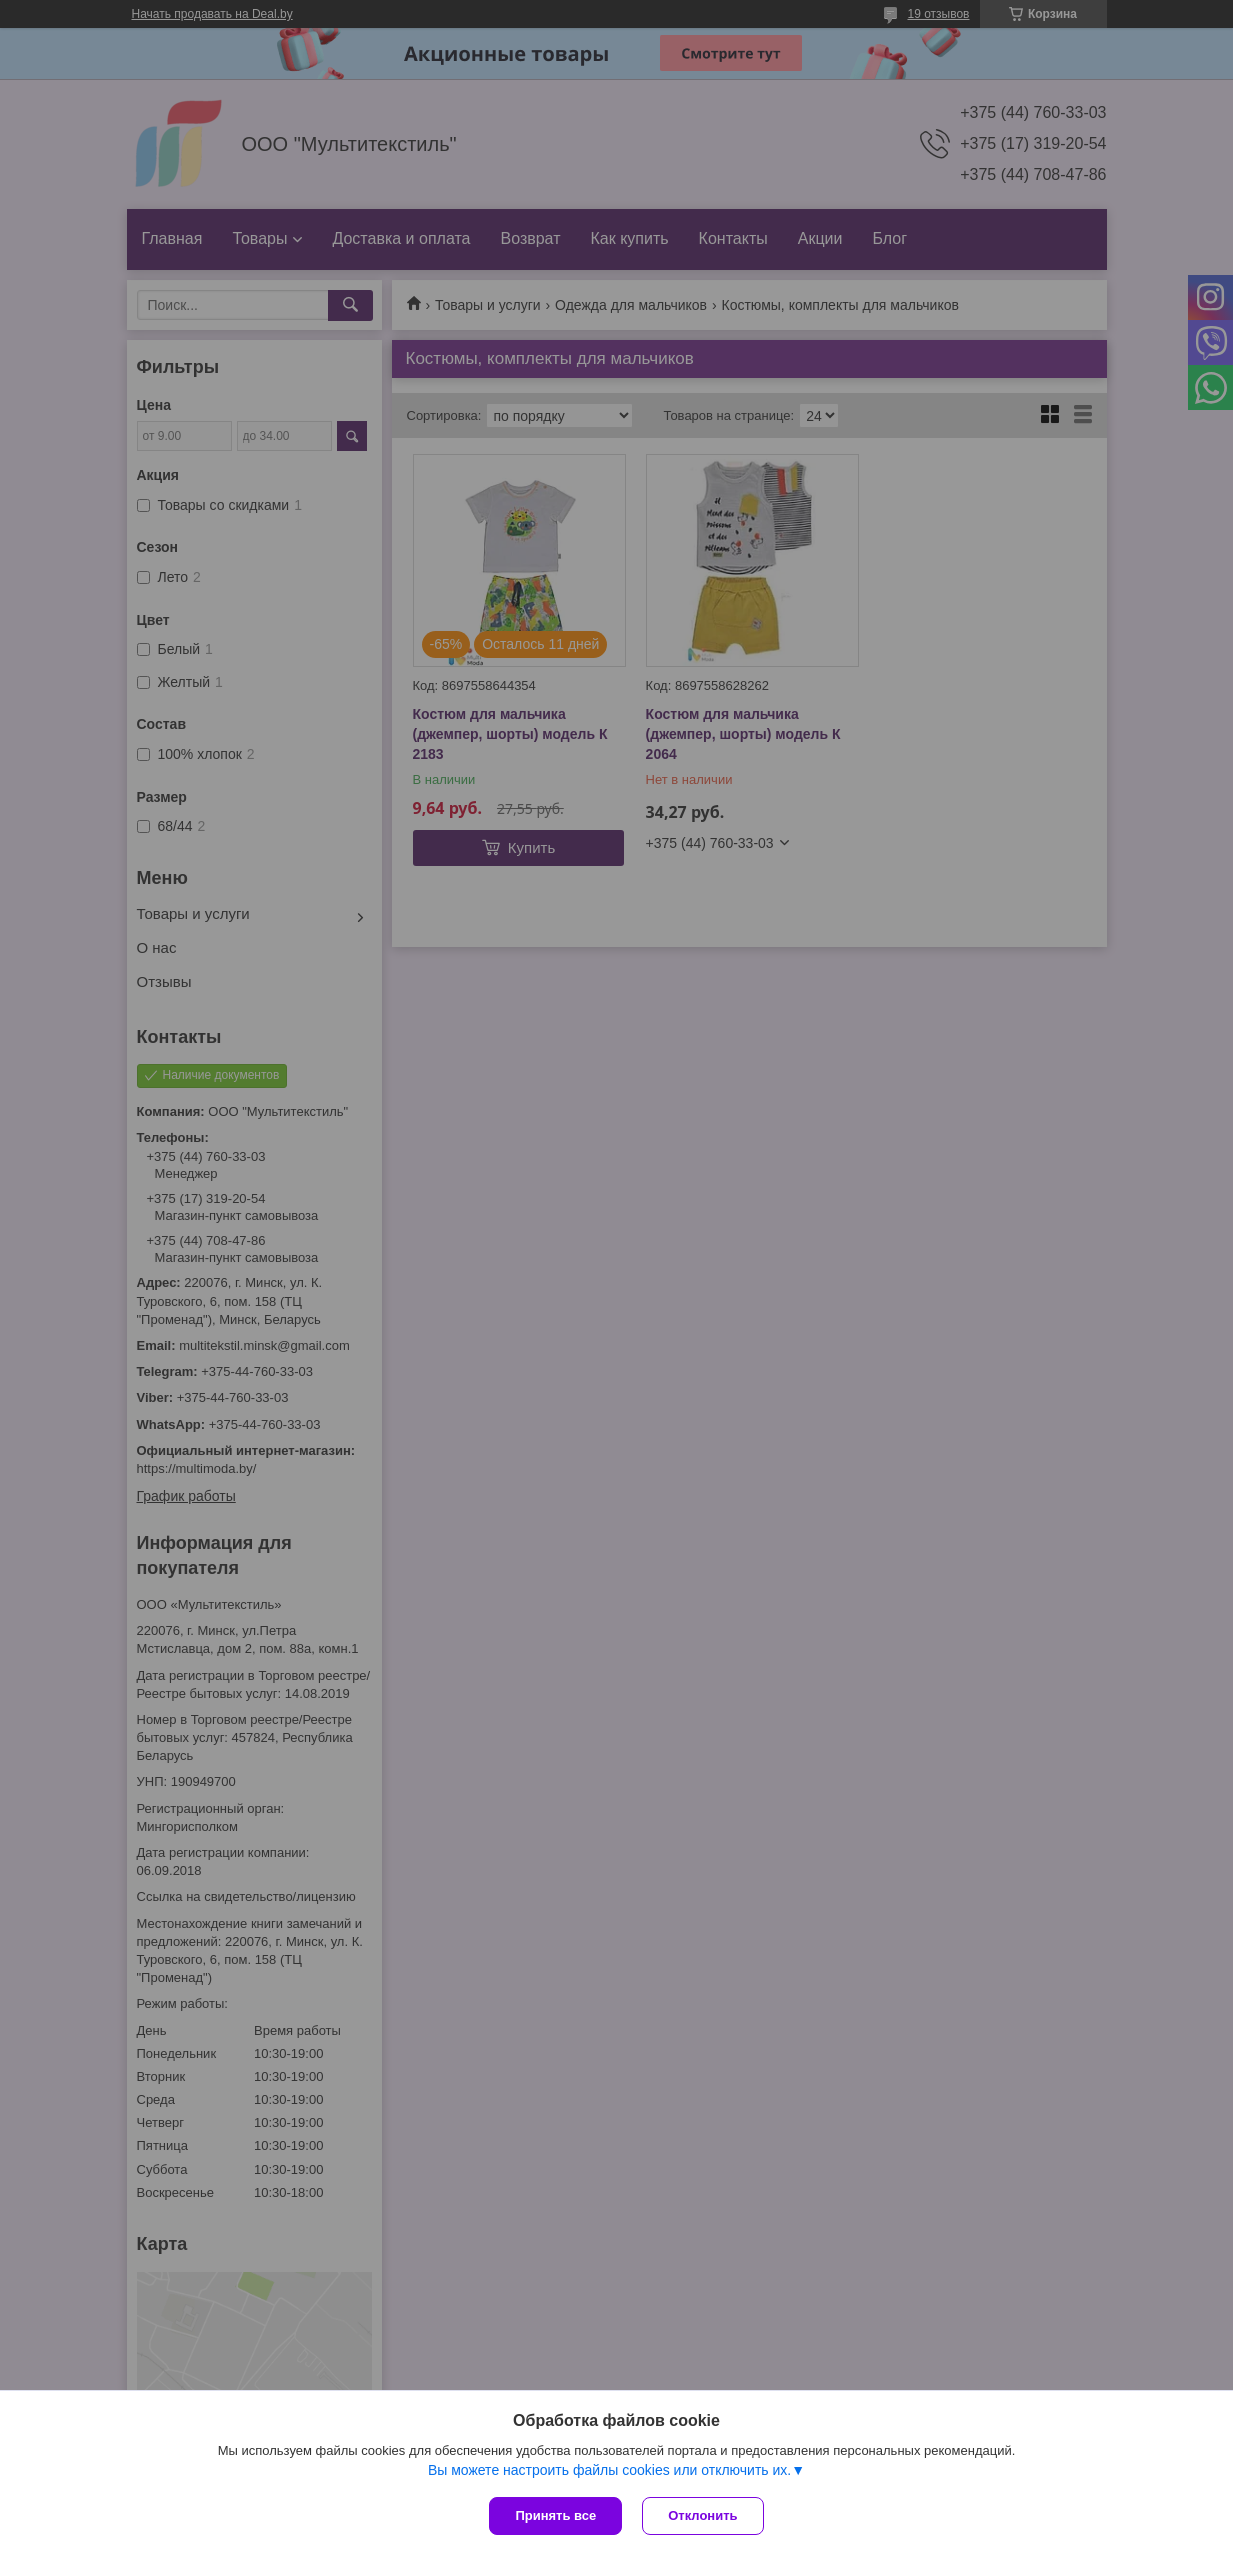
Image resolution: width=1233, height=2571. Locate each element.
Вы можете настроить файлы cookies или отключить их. (609, 2470)
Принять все (555, 2515)
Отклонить (702, 2515)
